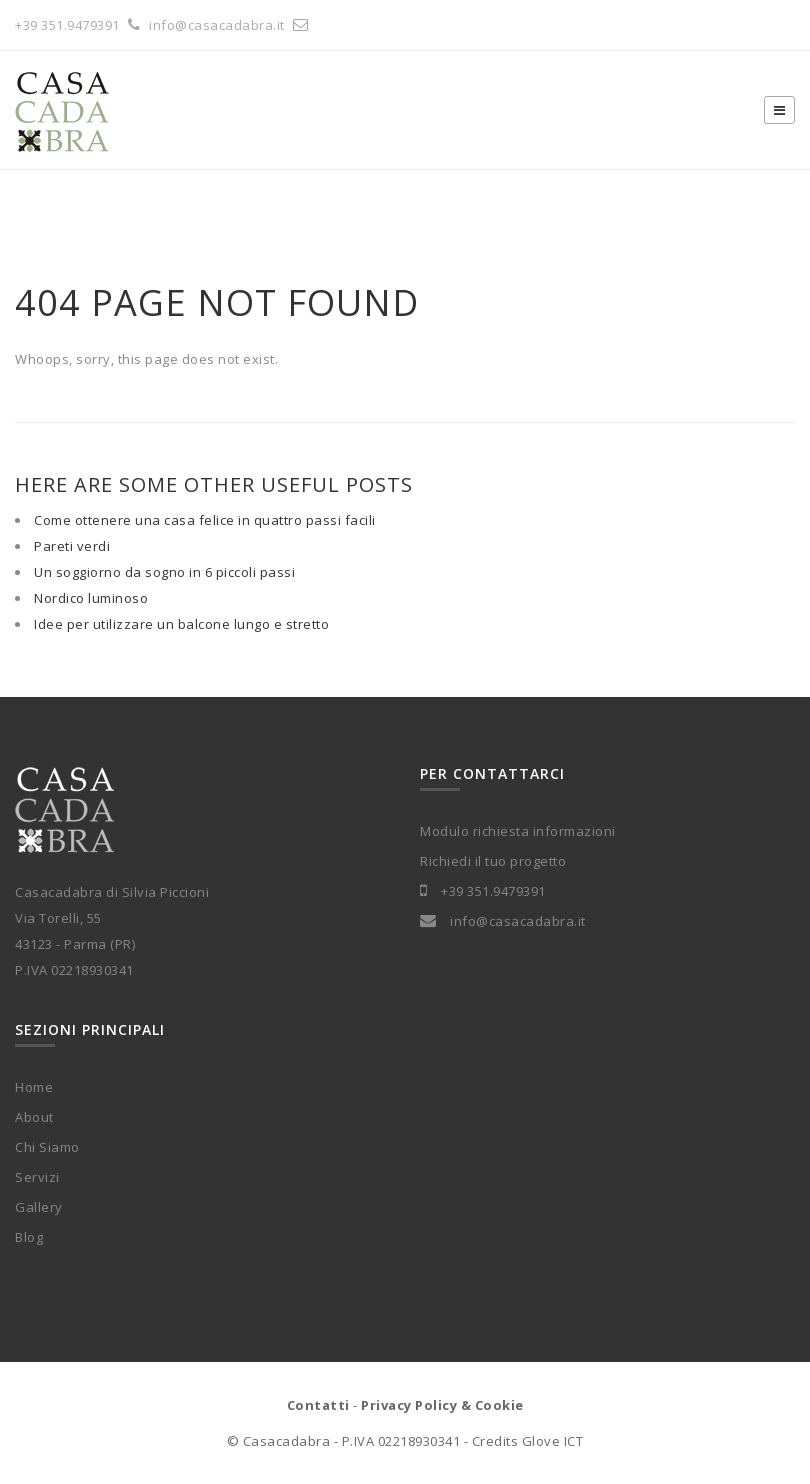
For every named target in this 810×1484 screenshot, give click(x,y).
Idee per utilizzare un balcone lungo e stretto (181, 624)
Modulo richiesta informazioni (518, 831)
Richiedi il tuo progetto (493, 861)
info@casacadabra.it (231, 25)
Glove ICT (553, 1441)
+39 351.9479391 (67, 25)
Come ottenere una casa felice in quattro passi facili (205, 520)
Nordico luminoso (91, 598)
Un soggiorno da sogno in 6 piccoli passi (164, 572)
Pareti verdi (72, 546)
